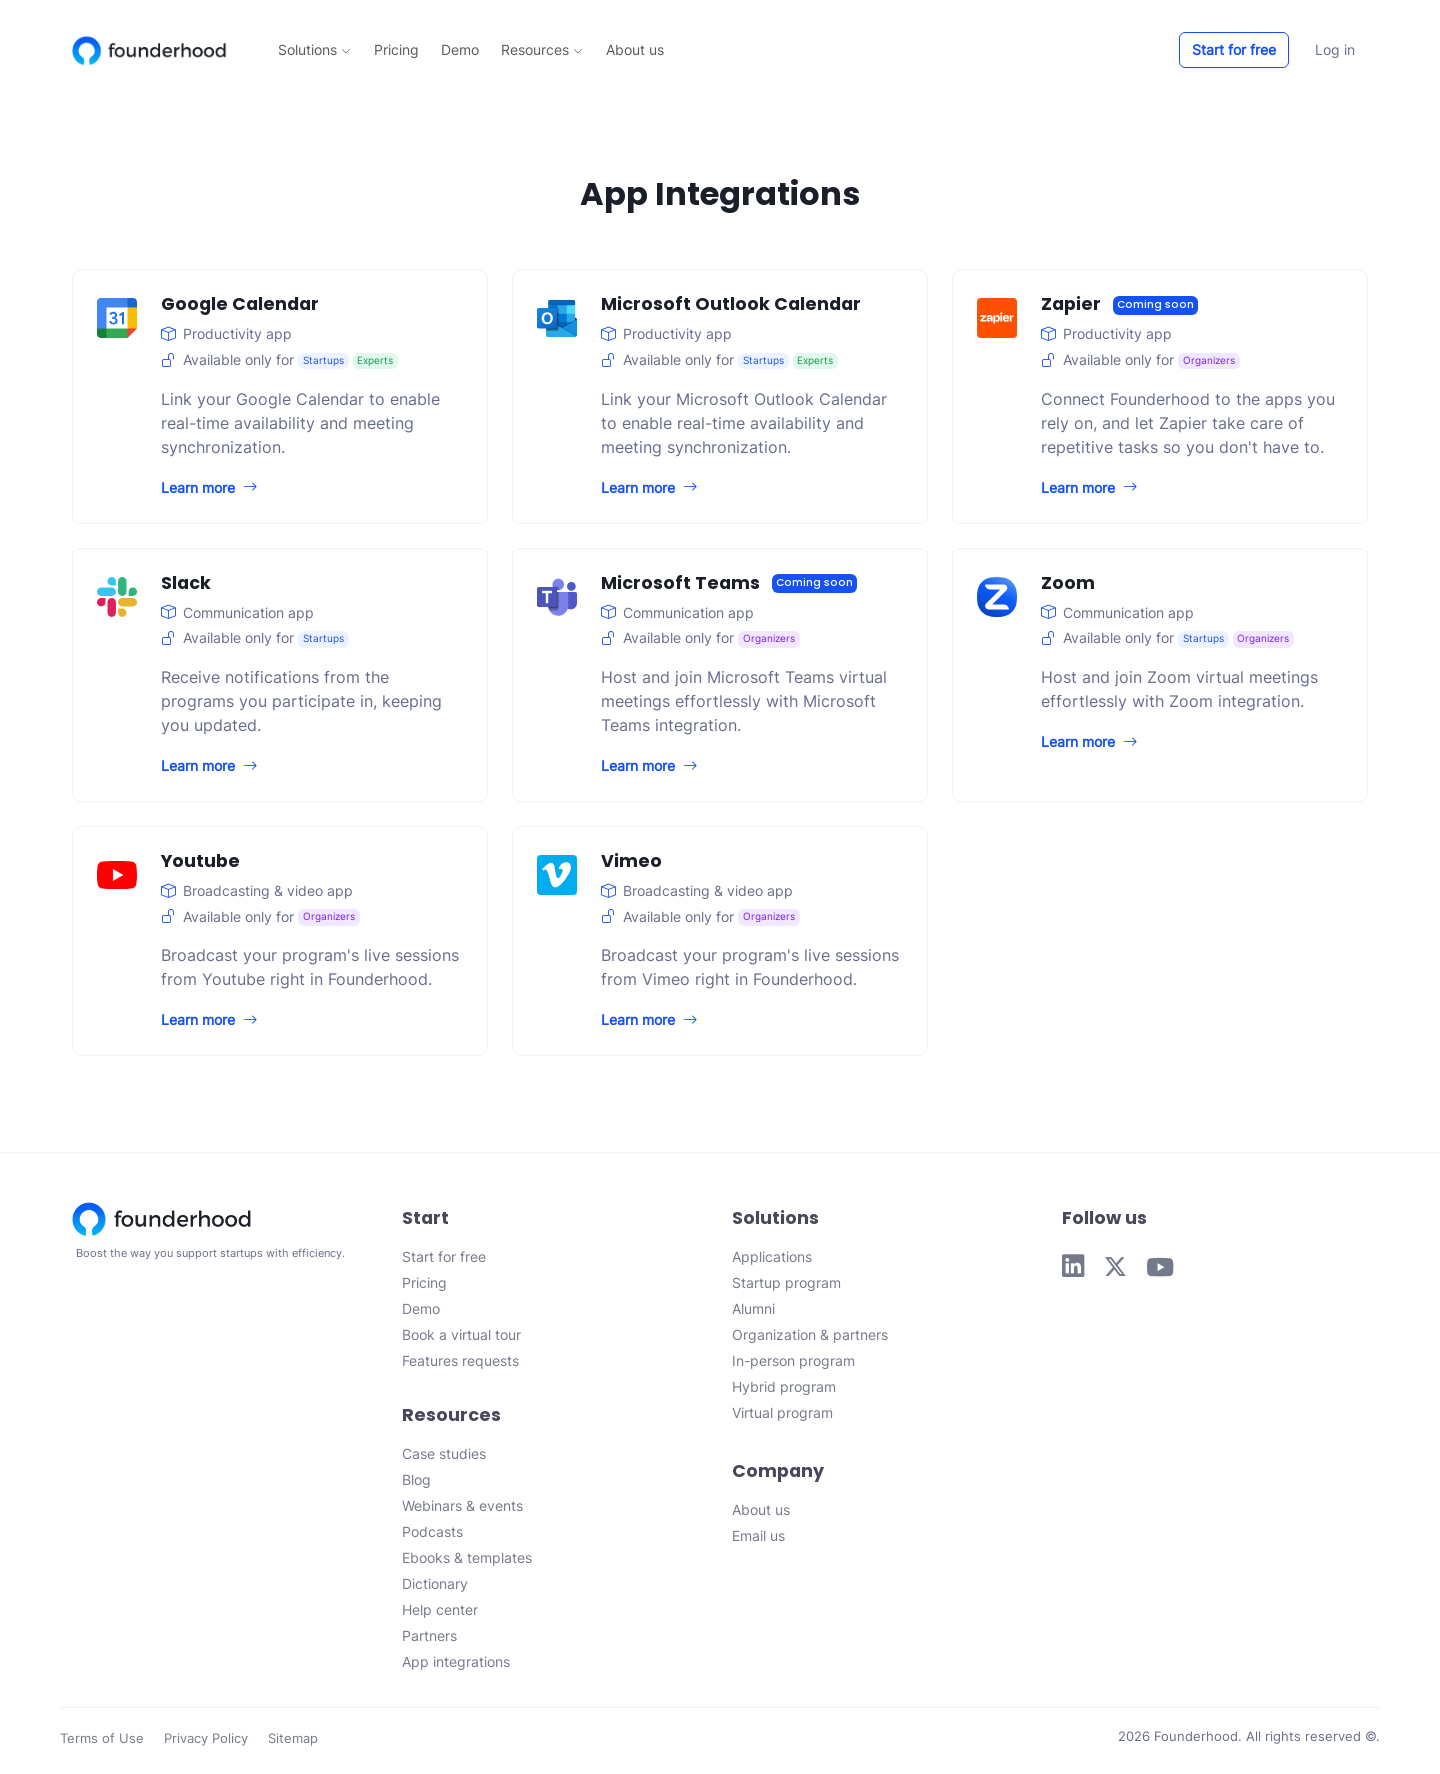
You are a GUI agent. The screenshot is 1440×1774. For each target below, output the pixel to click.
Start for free (1234, 49)
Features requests (460, 1360)
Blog (416, 1479)
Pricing (396, 49)
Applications (772, 1256)
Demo (460, 49)
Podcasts (432, 1531)
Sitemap (293, 1738)
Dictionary (435, 1583)
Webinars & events (462, 1505)
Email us (758, 1535)
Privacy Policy (206, 1738)
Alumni (753, 1308)
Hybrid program (784, 1386)
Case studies (444, 1453)
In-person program (793, 1360)
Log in (1335, 49)
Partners (429, 1635)
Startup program (786, 1282)
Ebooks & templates (467, 1557)
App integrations (456, 1661)
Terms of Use (102, 1738)
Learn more (209, 487)
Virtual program (782, 1412)
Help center (440, 1609)
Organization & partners (810, 1334)
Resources (542, 49)
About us (635, 49)
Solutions (314, 49)
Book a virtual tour (461, 1334)
